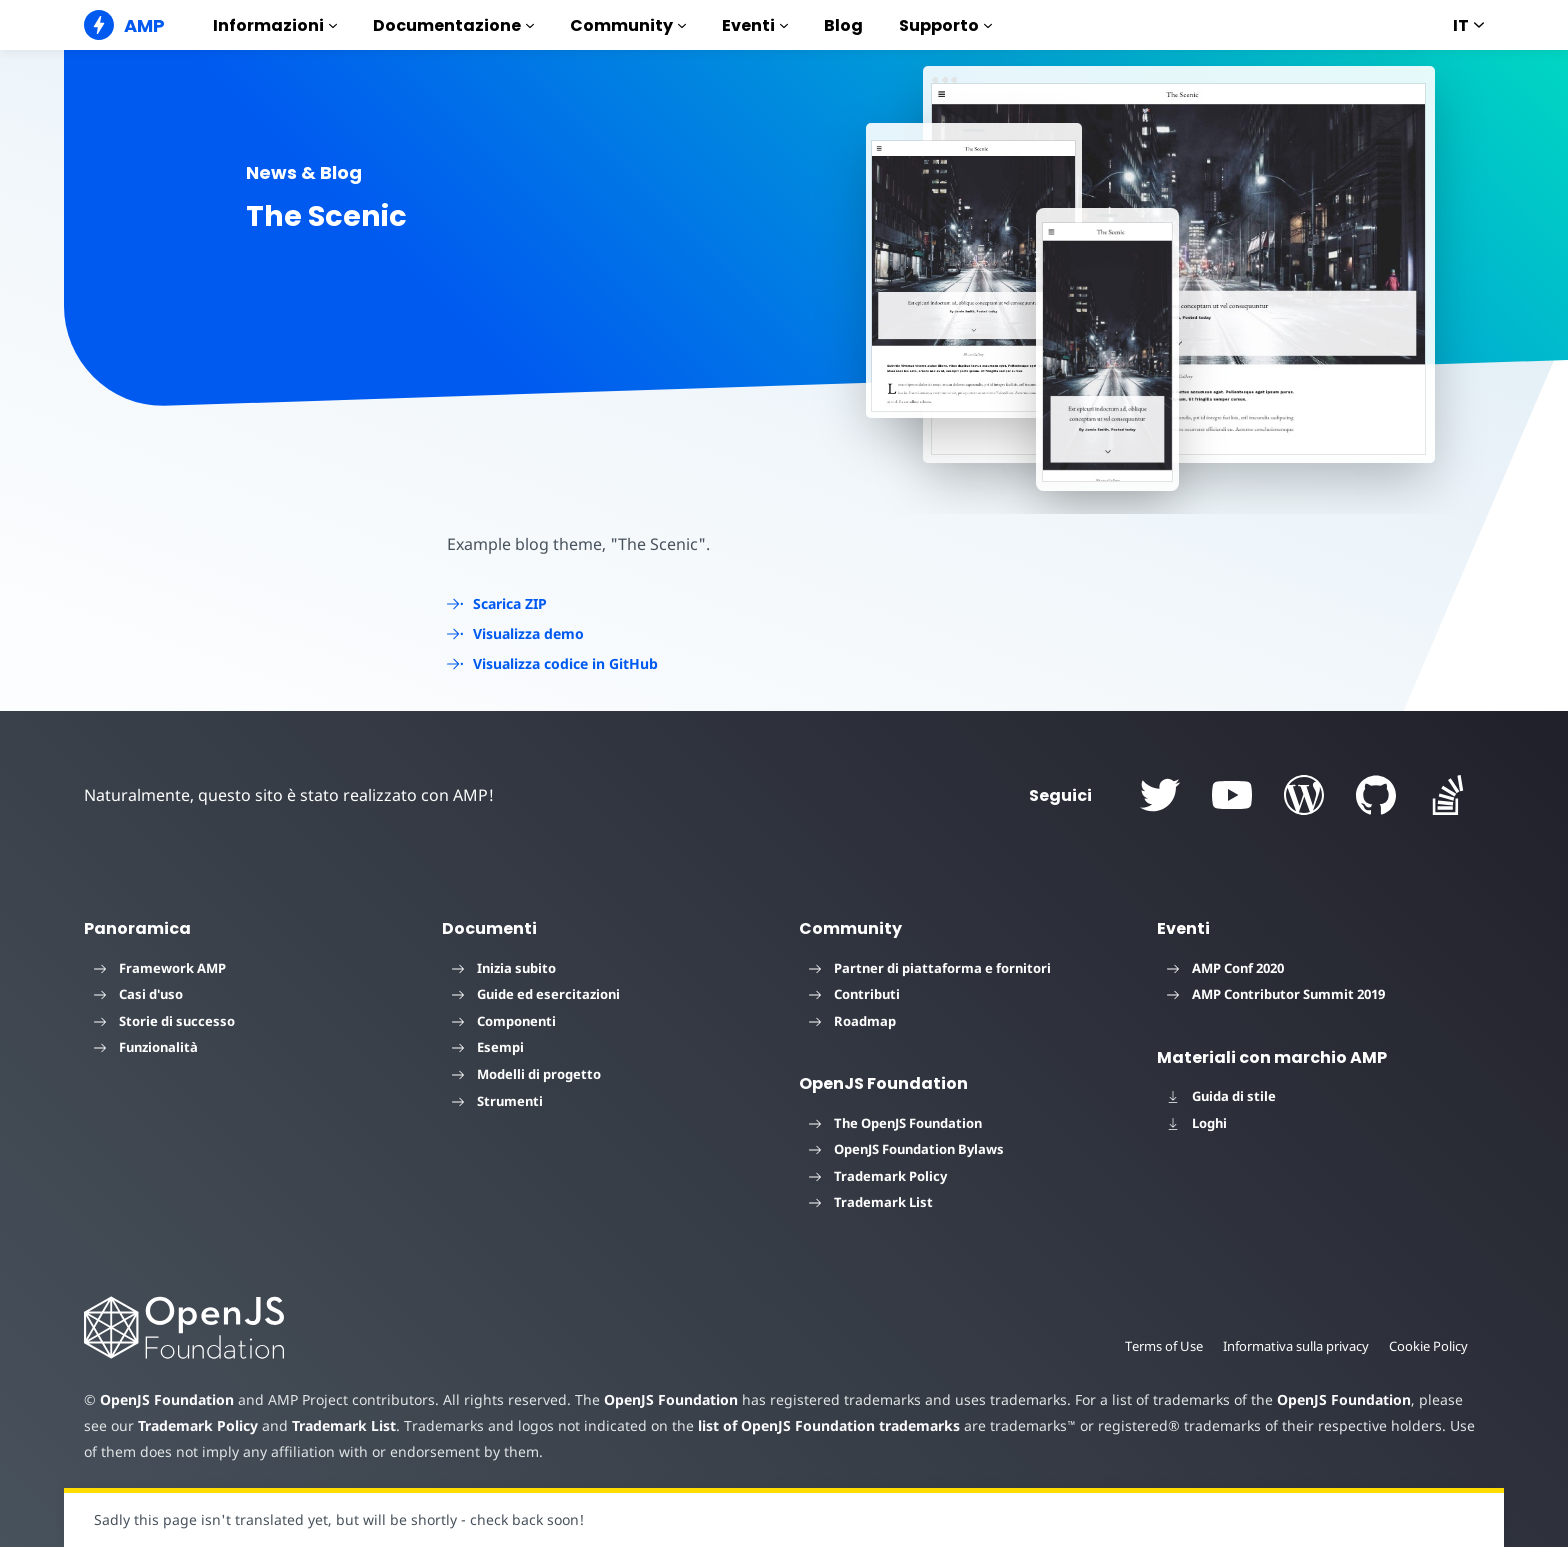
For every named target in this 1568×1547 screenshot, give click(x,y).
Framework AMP (160, 968)
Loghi (1197, 1123)
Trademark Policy (878, 1176)
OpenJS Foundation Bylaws (906, 1149)
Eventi (755, 25)
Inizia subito (504, 968)
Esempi (488, 1047)
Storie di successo (164, 1021)
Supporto (945, 25)
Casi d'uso (138, 994)
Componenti (504, 1021)
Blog (843, 25)
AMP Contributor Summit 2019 (1276, 994)
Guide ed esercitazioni (536, 994)
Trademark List (871, 1202)
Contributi (854, 994)
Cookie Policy (1428, 1346)
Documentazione (453, 25)
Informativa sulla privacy (1293, 1346)
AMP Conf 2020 (1225, 968)
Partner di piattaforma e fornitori (930, 968)
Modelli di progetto (526, 1074)
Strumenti (497, 1101)
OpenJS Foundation (166, 1399)
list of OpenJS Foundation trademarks (791, 1425)
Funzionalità (146, 1047)
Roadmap (852, 1021)
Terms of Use (1158, 1346)
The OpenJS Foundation (895, 1123)
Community (628, 25)
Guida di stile (1221, 1096)
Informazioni (275, 25)
